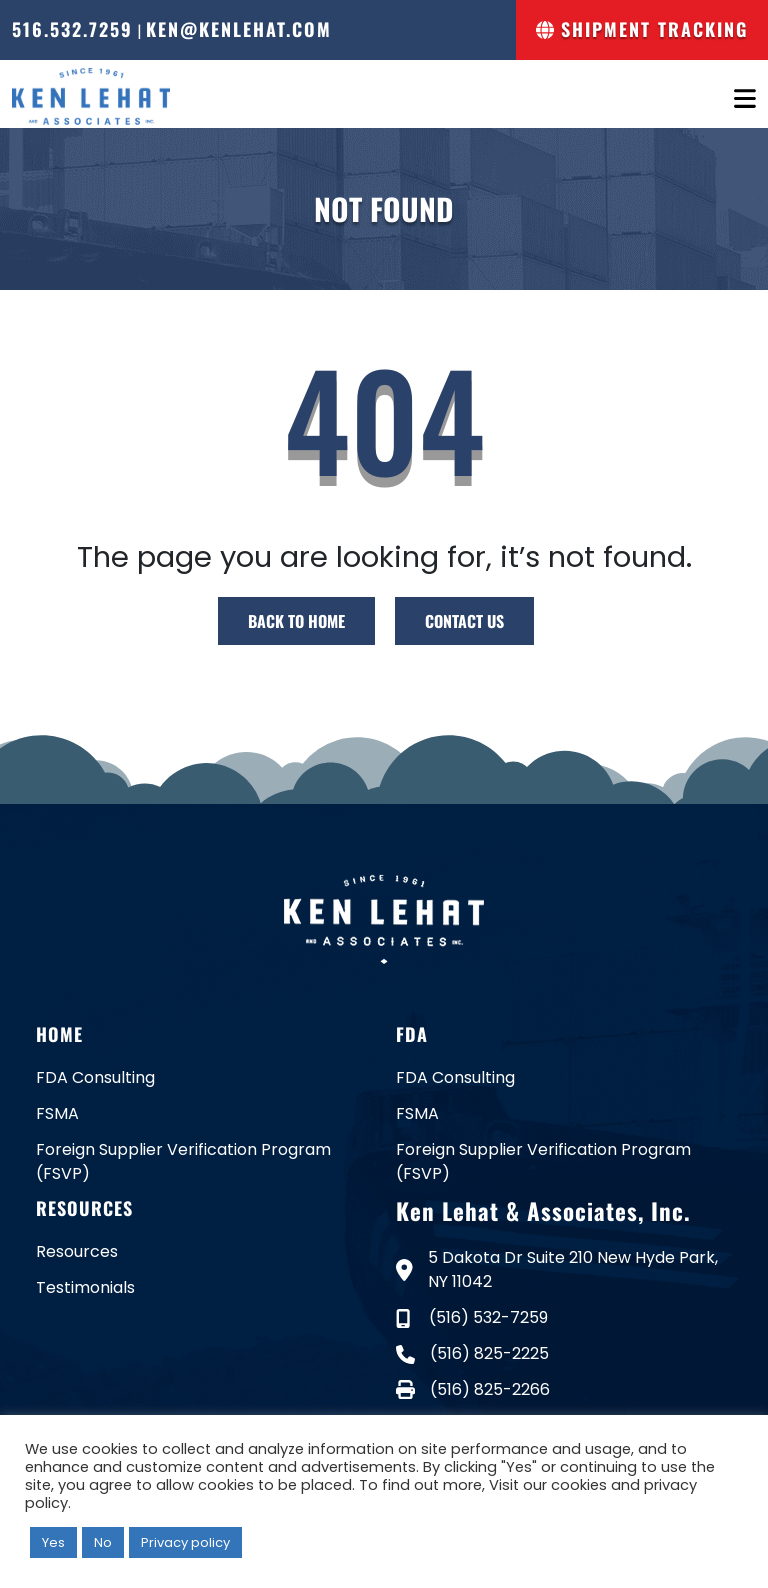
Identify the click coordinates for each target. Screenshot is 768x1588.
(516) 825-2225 (472, 1353)
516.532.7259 (72, 29)
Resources (77, 1251)
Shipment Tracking (642, 29)
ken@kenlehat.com (239, 29)
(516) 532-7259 (472, 1317)
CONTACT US (464, 621)
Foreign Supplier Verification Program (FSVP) (183, 1161)
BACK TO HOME (296, 621)
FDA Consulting (95, 1077)
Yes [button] (53, 1542)
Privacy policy (185, 1542)
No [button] (103, 1542)
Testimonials (85, 1287)
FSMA (57, 1113)
